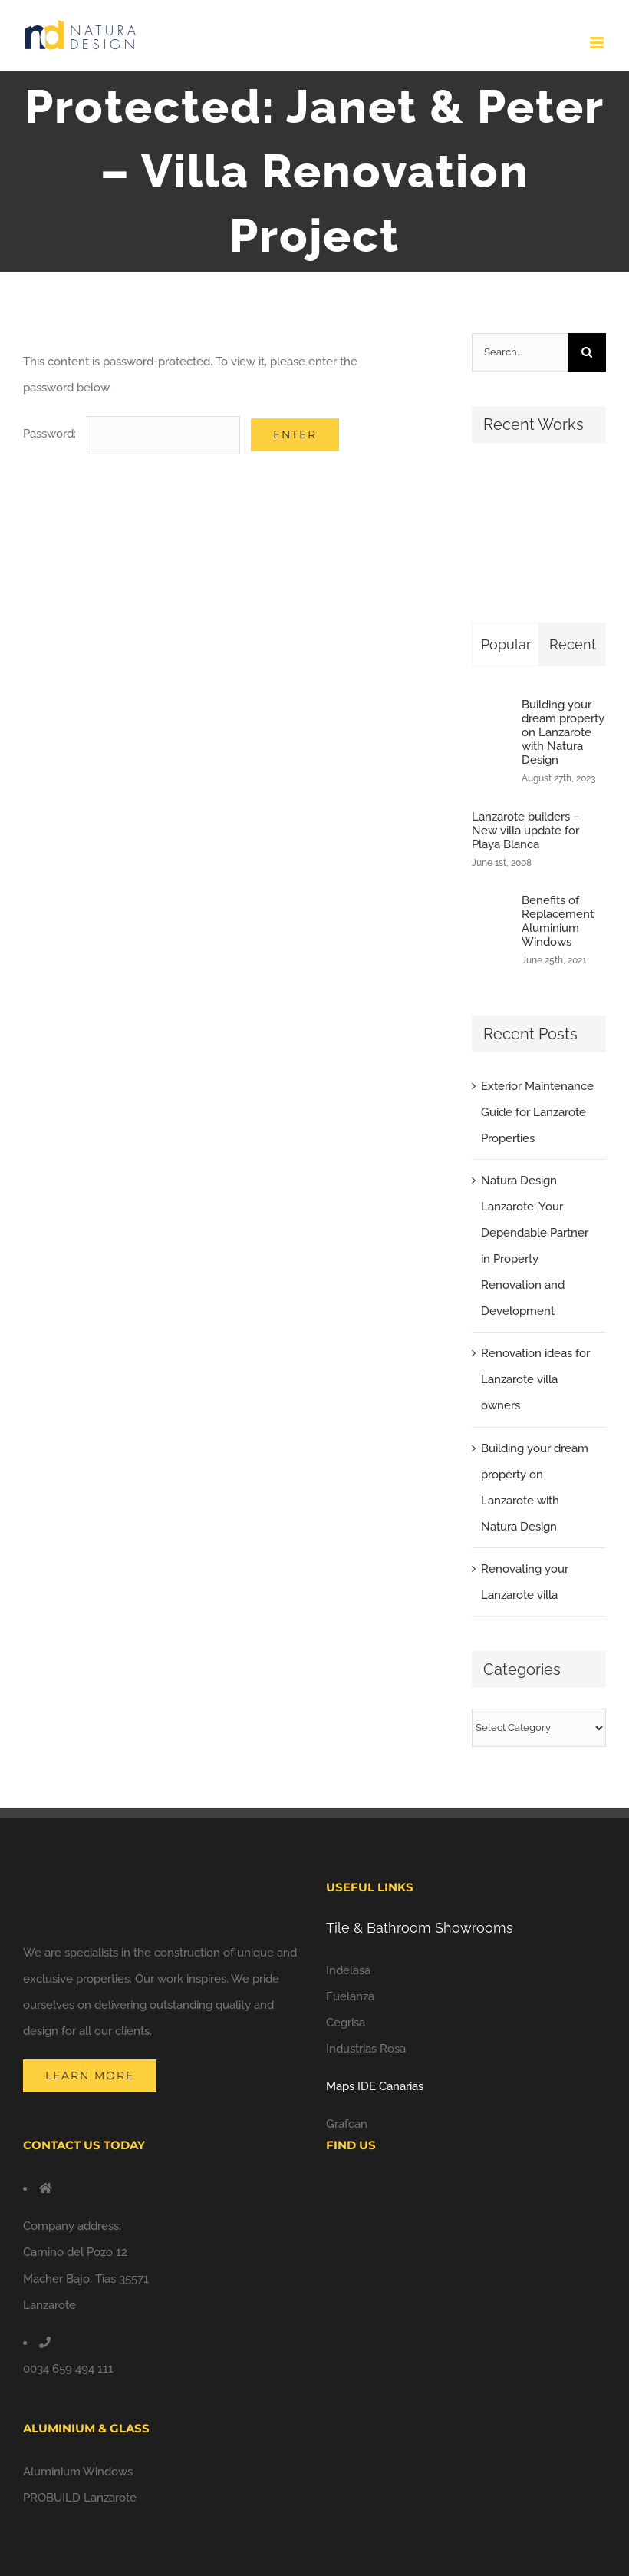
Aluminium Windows (78, 2472)
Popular (506, 644)
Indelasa (348, 1970)
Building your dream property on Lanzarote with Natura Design (563, 732)
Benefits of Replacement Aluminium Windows (558, 921)
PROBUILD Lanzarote (80, 2498)
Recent (572, 644)
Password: (131, 434)
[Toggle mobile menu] (598, 43)
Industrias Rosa (366, 2049)
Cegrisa (345, 2022)
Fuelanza (350, 1996)
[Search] (587, 352)
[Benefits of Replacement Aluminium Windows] (492, 932)
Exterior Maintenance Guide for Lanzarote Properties (537, 1112)
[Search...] (520, 352)
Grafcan (346, 2124)
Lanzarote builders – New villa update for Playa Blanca (526, 830)
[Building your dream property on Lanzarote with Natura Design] (492, 741)
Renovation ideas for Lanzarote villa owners (535, 1379)
